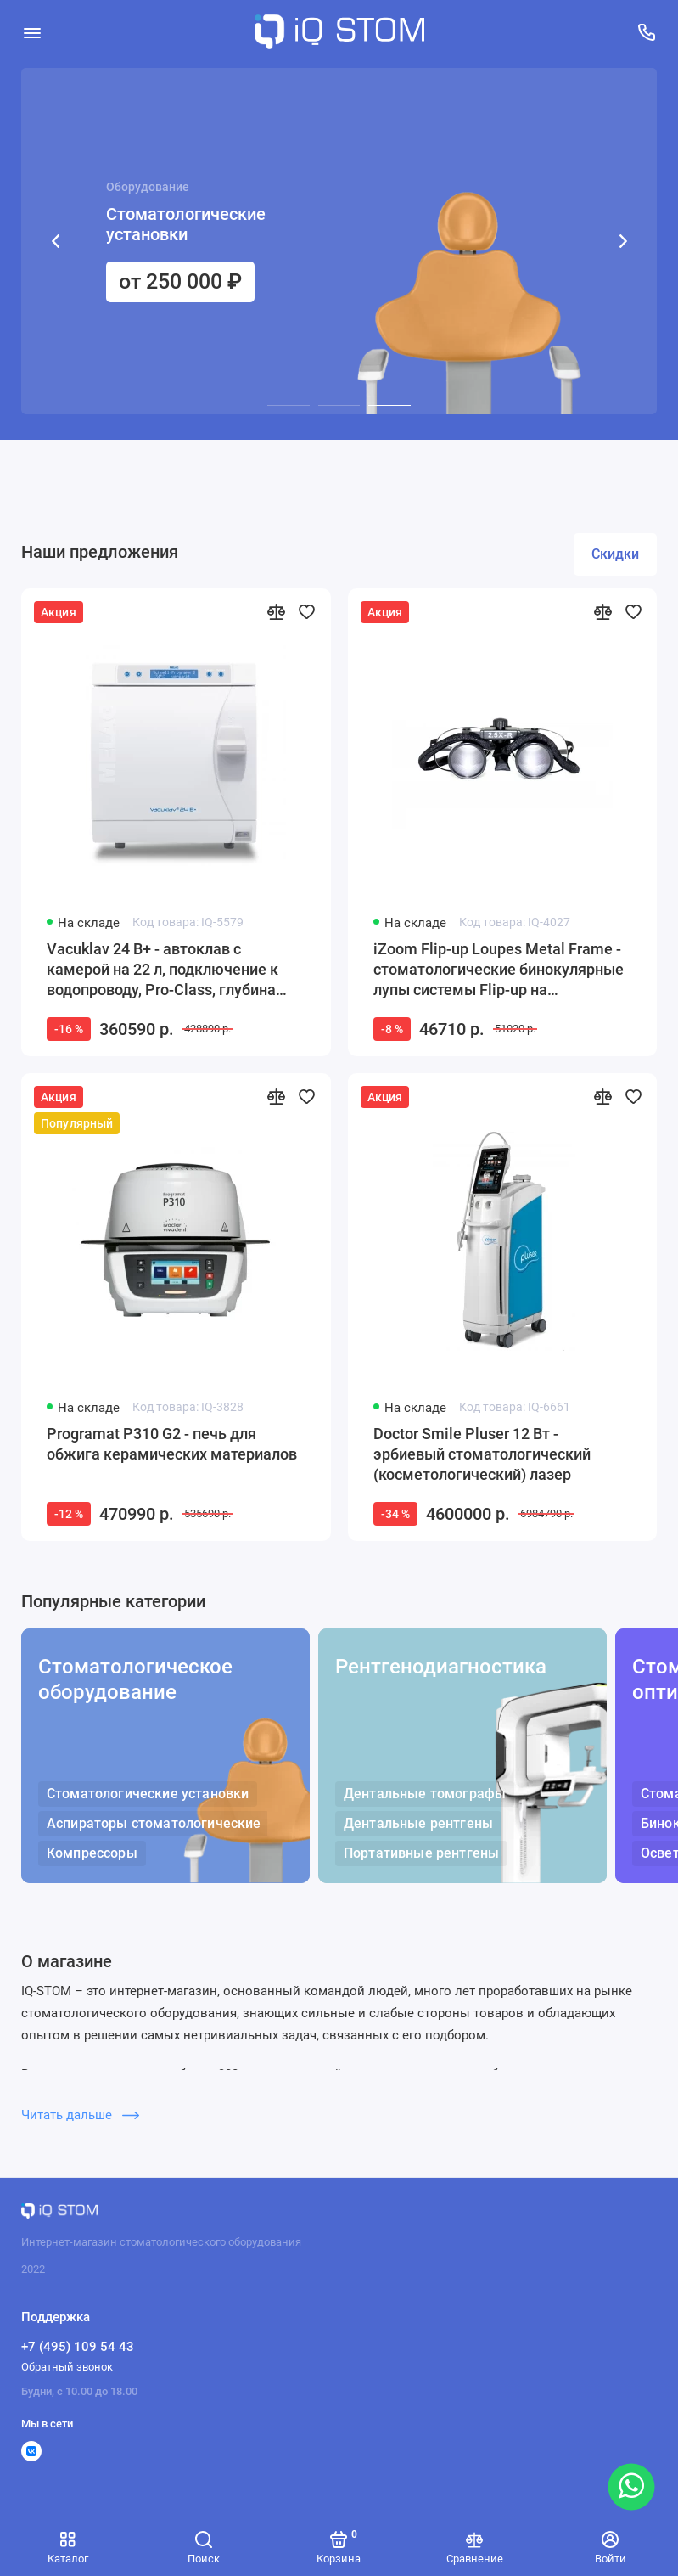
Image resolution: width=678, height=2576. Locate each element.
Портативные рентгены (421, 1853)
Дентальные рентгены (418, 1823)
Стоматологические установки (148, 1794)
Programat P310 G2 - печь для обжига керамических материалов (172, 1444)
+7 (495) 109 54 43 (77, 2346)
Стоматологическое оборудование (135, 1679)
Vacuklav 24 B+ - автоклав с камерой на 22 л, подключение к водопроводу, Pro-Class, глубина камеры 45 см (162, 970)
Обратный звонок (67, 2366)
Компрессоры (92, 1853)
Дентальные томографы (425, 1794)
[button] (55, 241)
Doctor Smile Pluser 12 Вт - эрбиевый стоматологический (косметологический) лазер (482, 1454)
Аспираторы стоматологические (154, 1823)
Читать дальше (80, 2115)
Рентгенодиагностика (440, 1667)
